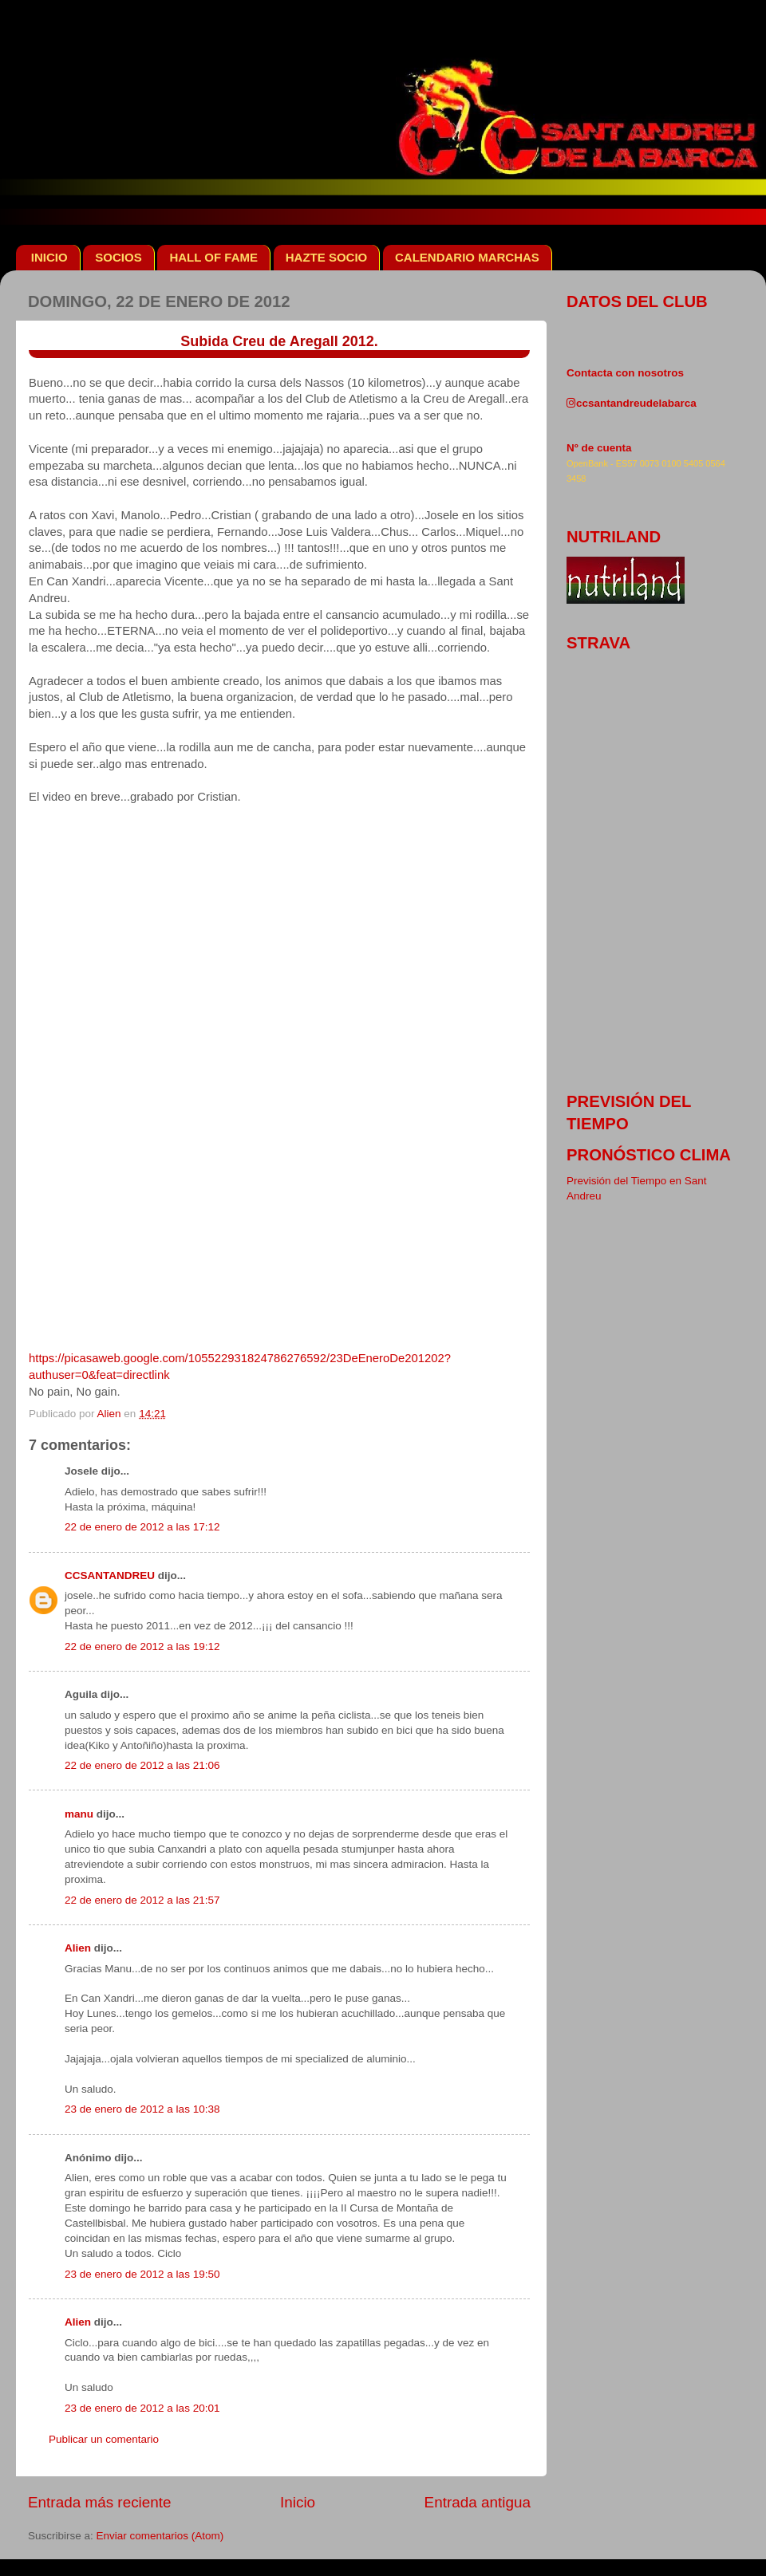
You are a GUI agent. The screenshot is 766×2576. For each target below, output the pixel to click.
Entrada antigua (477, 2502)
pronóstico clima (649, 1155)
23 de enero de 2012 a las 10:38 (142, 2109)
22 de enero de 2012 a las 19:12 (142, 1646)
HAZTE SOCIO (327, 257)
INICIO (49, 257)
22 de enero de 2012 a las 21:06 (142, 1765)
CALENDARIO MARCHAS (467, 257)
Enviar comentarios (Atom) (160, 2536)
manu (79, 1814)
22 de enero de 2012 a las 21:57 (142, 1900)
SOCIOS (118, 257)
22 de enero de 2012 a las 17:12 (142, 1527)
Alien (78, 1948)
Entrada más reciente (100, 2502)
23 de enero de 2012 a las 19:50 (142, 2274)
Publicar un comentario (104, 2439)
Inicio (297, 2502)
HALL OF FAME (213, 257)
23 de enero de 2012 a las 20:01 (142, 2408)
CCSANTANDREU (110, 1575)
